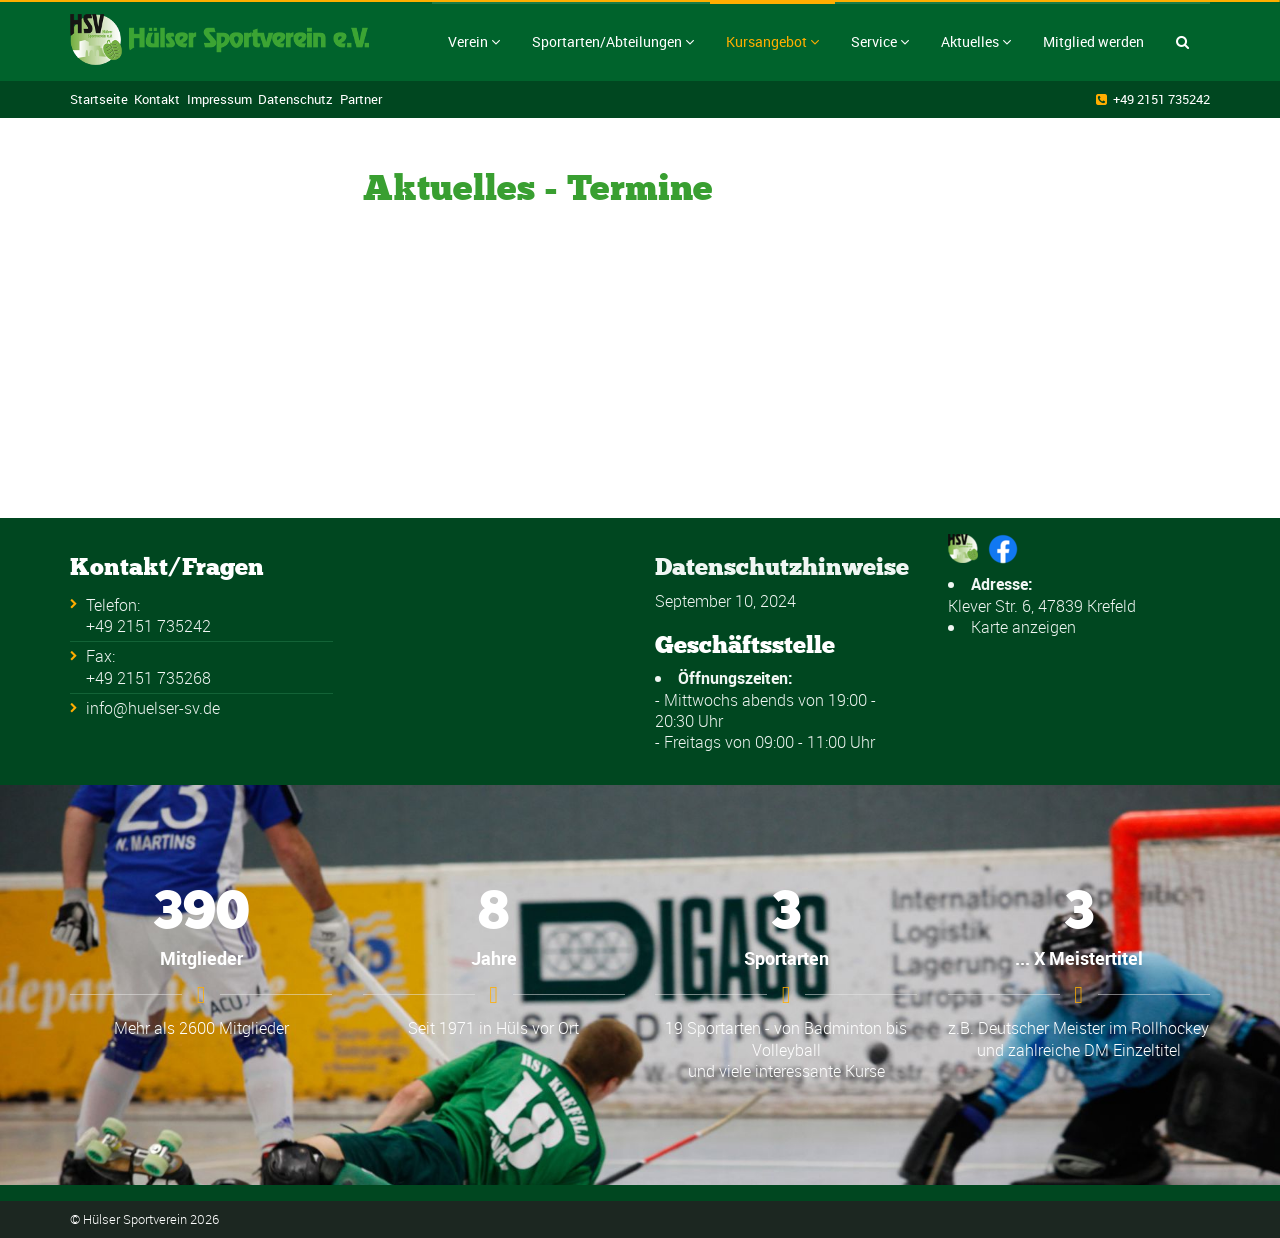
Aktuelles (976, 41)
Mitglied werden (1093, 41)
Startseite (99, 99)
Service (880, 41)
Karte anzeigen (1023, 627)
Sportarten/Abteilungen (613, 41)
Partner (361, 99)
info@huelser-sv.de (153, 708)
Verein (474, 41)
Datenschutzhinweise (782, 566)
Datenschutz (295, 99)
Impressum (219, 99)
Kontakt (157, 99)
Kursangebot (772, 41)
